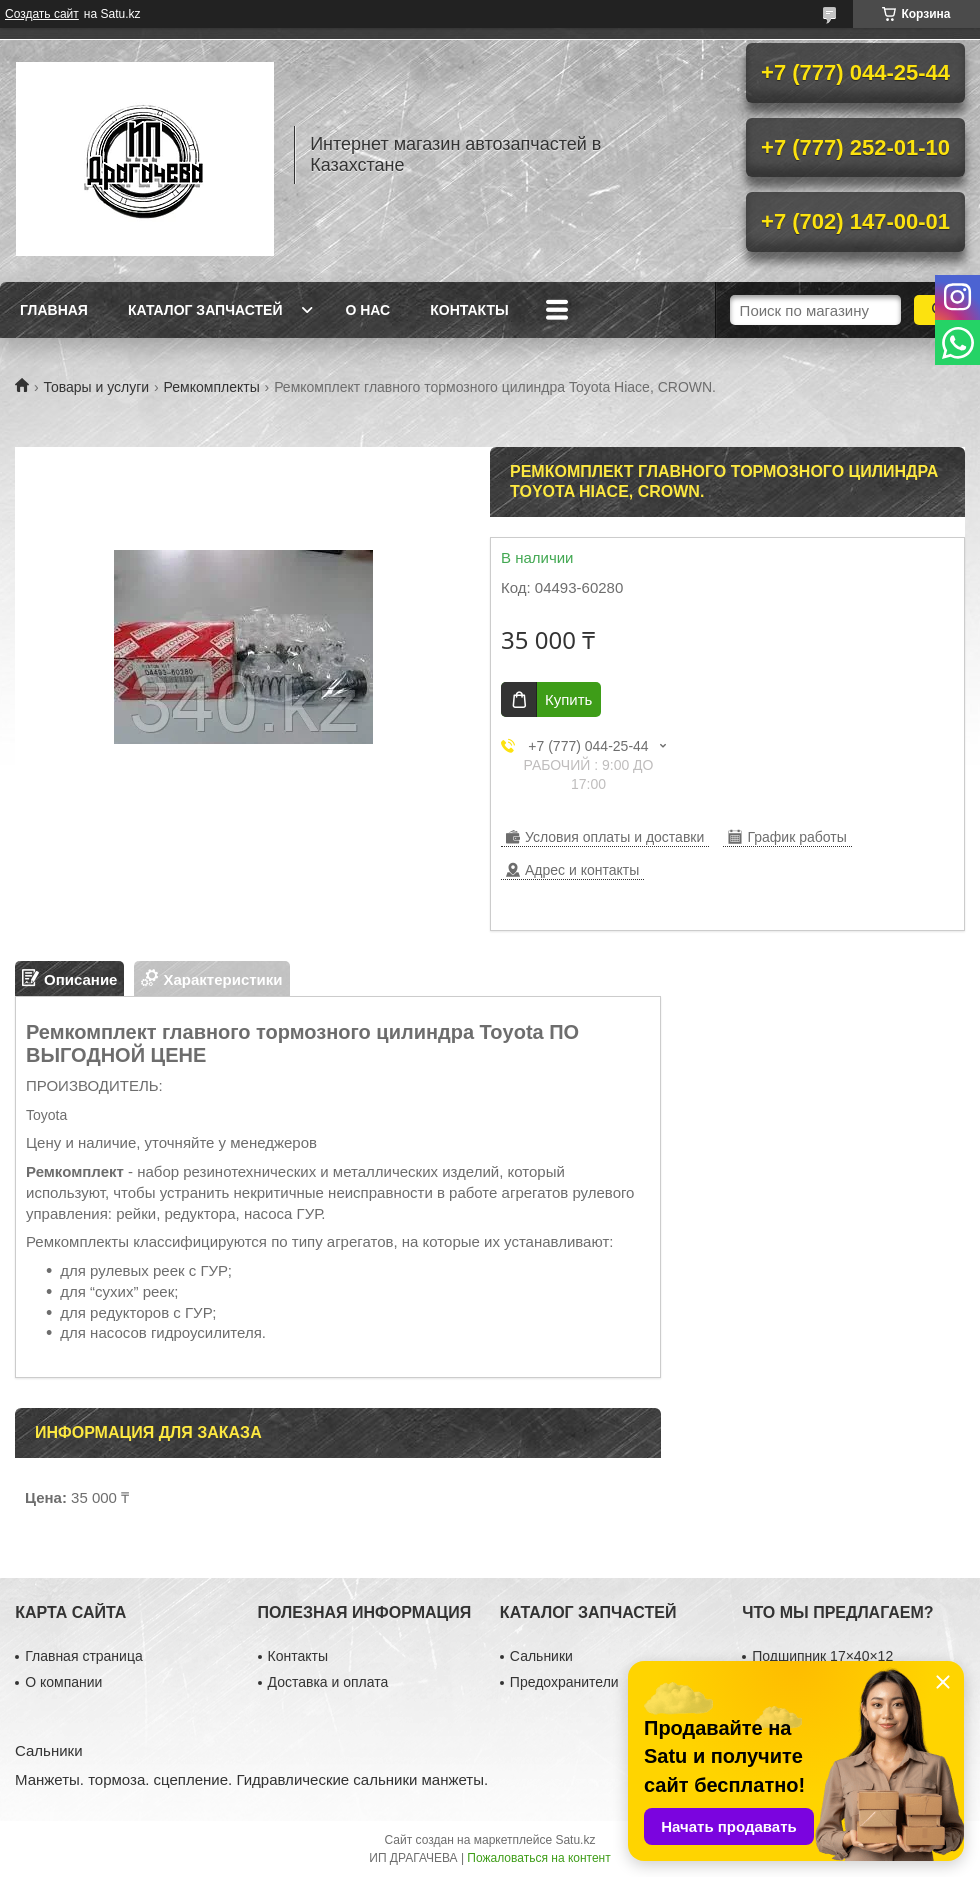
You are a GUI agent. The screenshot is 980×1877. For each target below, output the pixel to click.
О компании (63, 1682)
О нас (367, 310)
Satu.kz (575, 1840)
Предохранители (564, 1682)
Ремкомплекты (212, 387)
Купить (568, 699)
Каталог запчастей (205, 310)
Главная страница (84, 1656)
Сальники (541, 1656)
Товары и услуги (96, 387)
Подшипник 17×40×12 (822, 1656)
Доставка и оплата (328, 1682)
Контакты (469, 310)
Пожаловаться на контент (538, 1858)
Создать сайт (42, 14)
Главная (54, 310)
